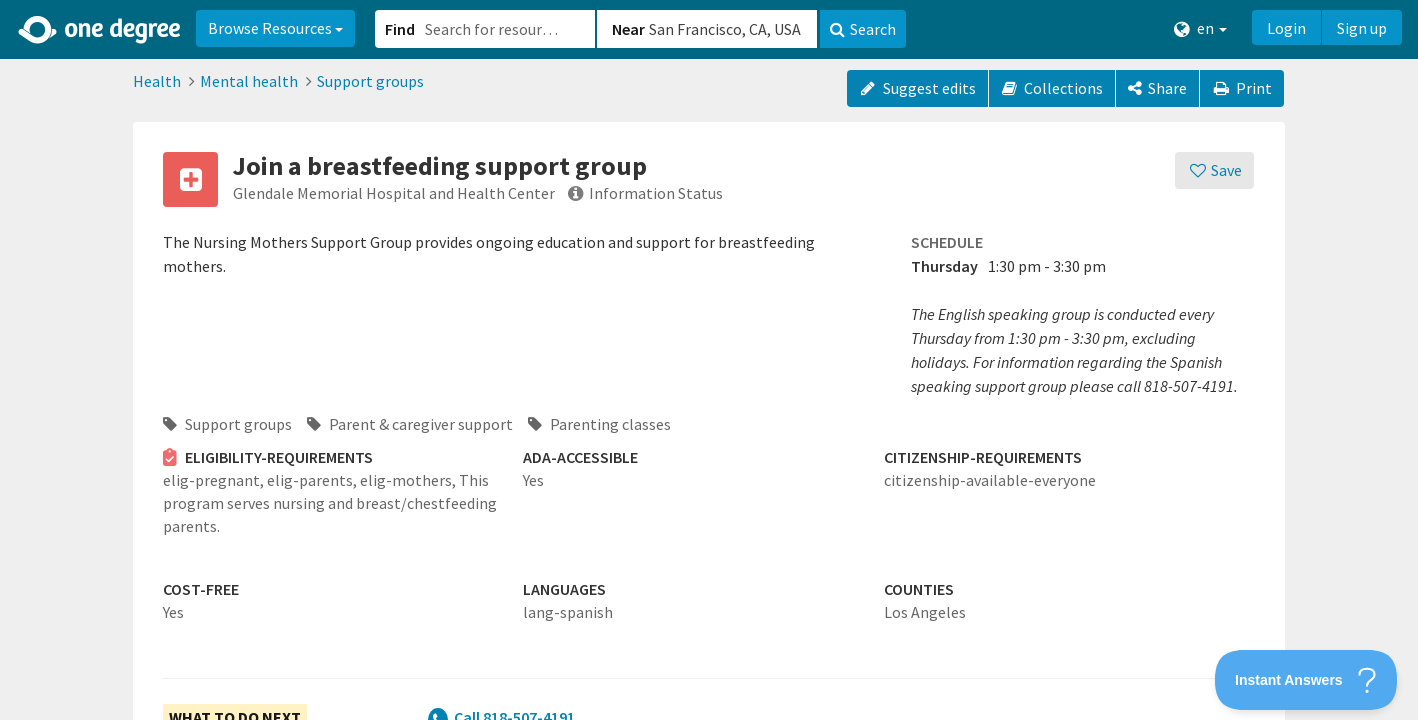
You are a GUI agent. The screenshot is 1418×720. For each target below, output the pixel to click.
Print (1242, 88)
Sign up (1362, 28)
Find (400, 29)
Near (628, 29)
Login (1286, 28)
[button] (709, 360)
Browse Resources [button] (275, 28)
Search (863, 29)
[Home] (100, 30)
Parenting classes (599, 424)
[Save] (1214, 170)
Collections (1052, 88)
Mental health (249, 81)
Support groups (370, 81)
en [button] (1200, 28)
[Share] (1157, 88)
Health (157, 81)
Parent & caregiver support (410, 424)
